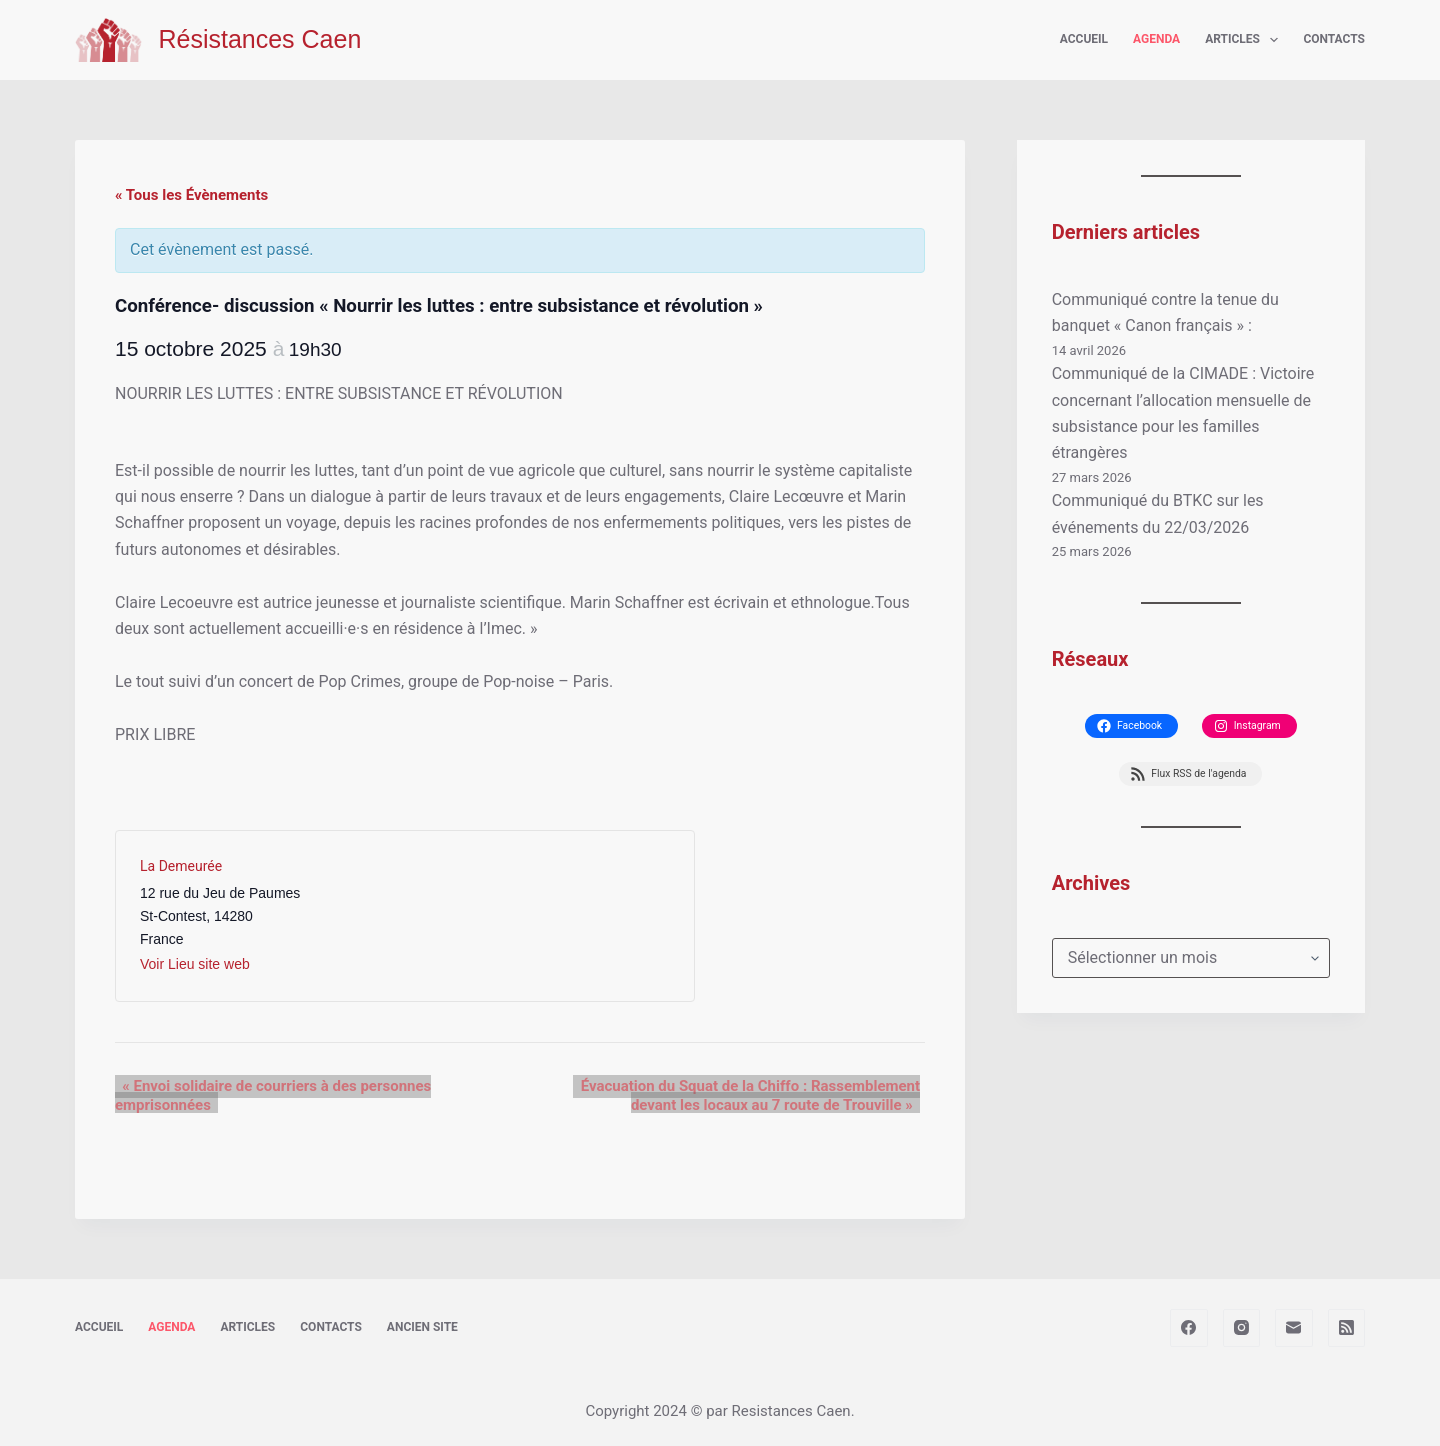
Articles (1245, 40)
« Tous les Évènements (191, 195)
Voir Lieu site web (195, 964)
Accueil (1084, 39)
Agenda (1156, 39)
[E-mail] (1294, 1328)
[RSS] (1347, 1328)
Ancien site (422, 1327)
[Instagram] (1242, 1328)
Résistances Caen (259, 39)
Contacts (1334, 39)
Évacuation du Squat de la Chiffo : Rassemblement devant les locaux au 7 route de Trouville (725, 1094)
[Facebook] (1189, 1328)
